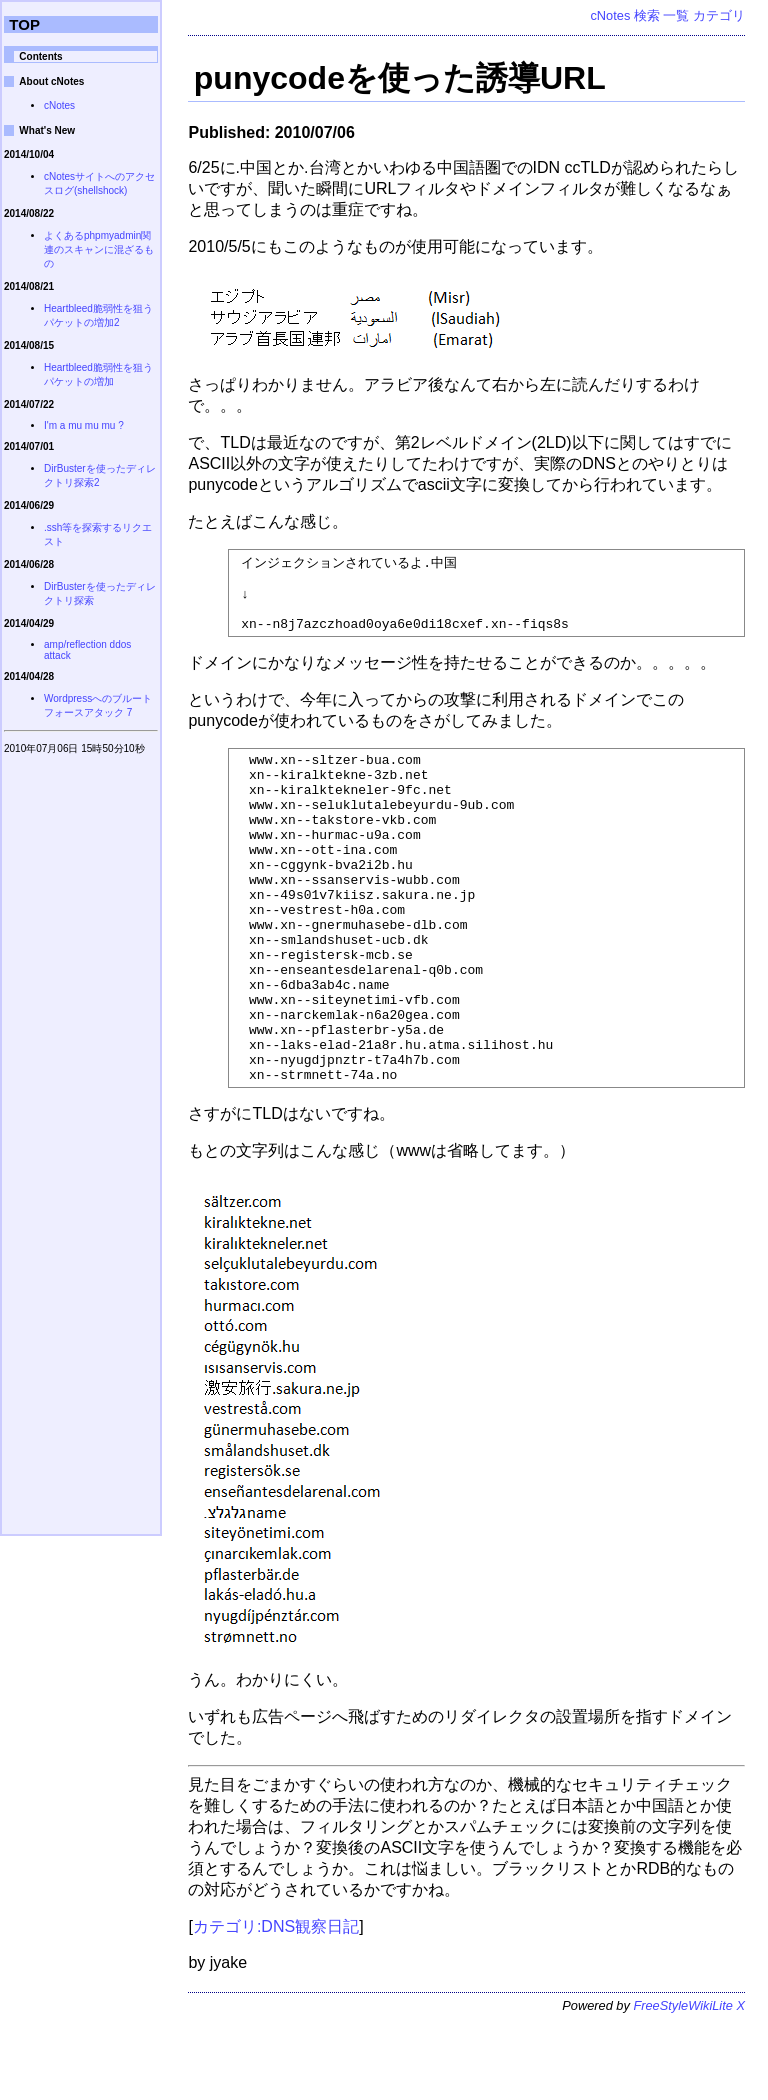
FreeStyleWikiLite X (689, 2084)
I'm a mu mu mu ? (84, 425)
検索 (647, 15)
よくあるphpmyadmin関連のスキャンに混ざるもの (99, 249)
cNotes (610, 15)
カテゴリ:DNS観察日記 (276, 2005)
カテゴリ (719, 15)
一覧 (676, 15)
